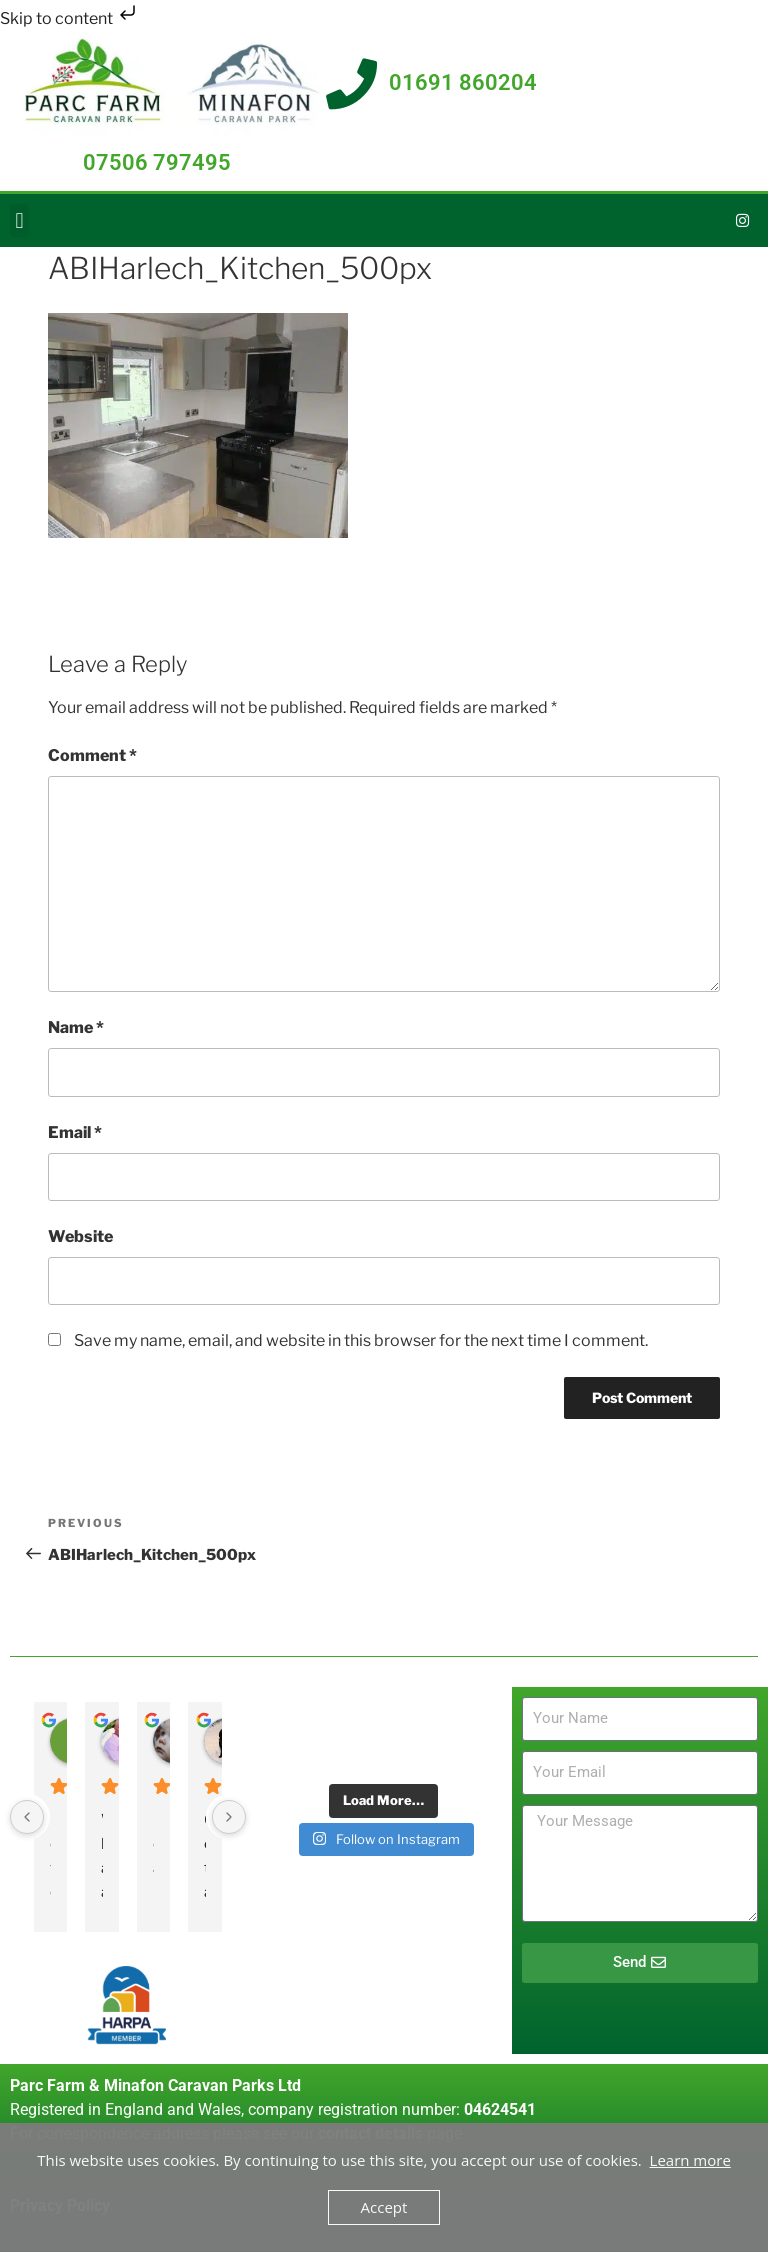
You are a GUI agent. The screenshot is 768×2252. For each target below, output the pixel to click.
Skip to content (70, 18)
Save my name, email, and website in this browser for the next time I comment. (361, 1340)
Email (75, 1132)
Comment (92, 755)
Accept (384, 2207)
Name (76, 1027)
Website (80, 1236)
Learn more (690, 2160)
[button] (19, 220)
